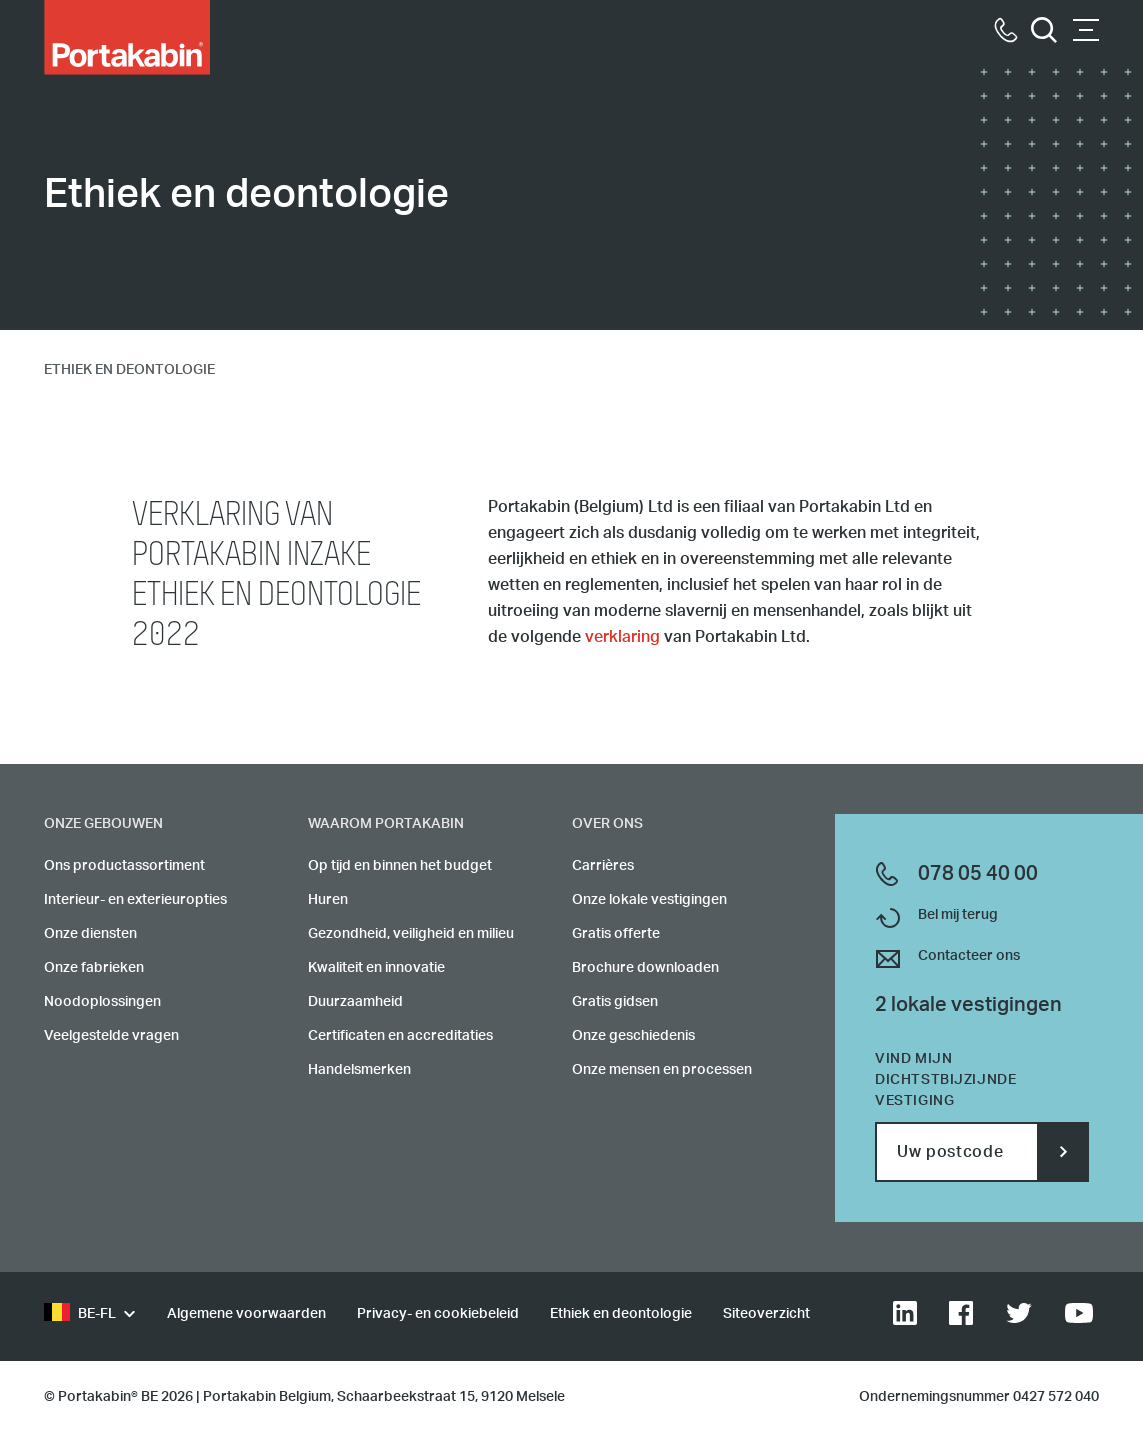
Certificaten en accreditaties (400, 1036)
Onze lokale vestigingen (649, 900)
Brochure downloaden (645, 968)
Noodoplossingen (102, 1002)
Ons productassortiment (124, 866)
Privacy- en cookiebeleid (438, 1314)
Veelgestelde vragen (111, 1036)
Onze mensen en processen (662, 1070)
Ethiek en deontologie (621, 1314)
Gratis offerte (616, 934)
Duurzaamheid (355, 1002)
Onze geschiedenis (633, 1036)
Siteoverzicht (766, 1314)
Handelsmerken (359, 1070)
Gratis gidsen (615, 1002)
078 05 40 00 (978, 874)
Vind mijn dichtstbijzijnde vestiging (945, 1080)
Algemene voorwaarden (246, 1314)
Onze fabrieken (94, 968)
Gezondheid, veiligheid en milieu (411, 934)
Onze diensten (90, 934)
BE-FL (80, 1314)
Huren (328, 900)
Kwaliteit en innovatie (376, 968)
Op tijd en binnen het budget (400, 866)
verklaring (622, 637)
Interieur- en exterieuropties (135, 900)
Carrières (603, 866)
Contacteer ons (969, 956)
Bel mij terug (958, 915)
